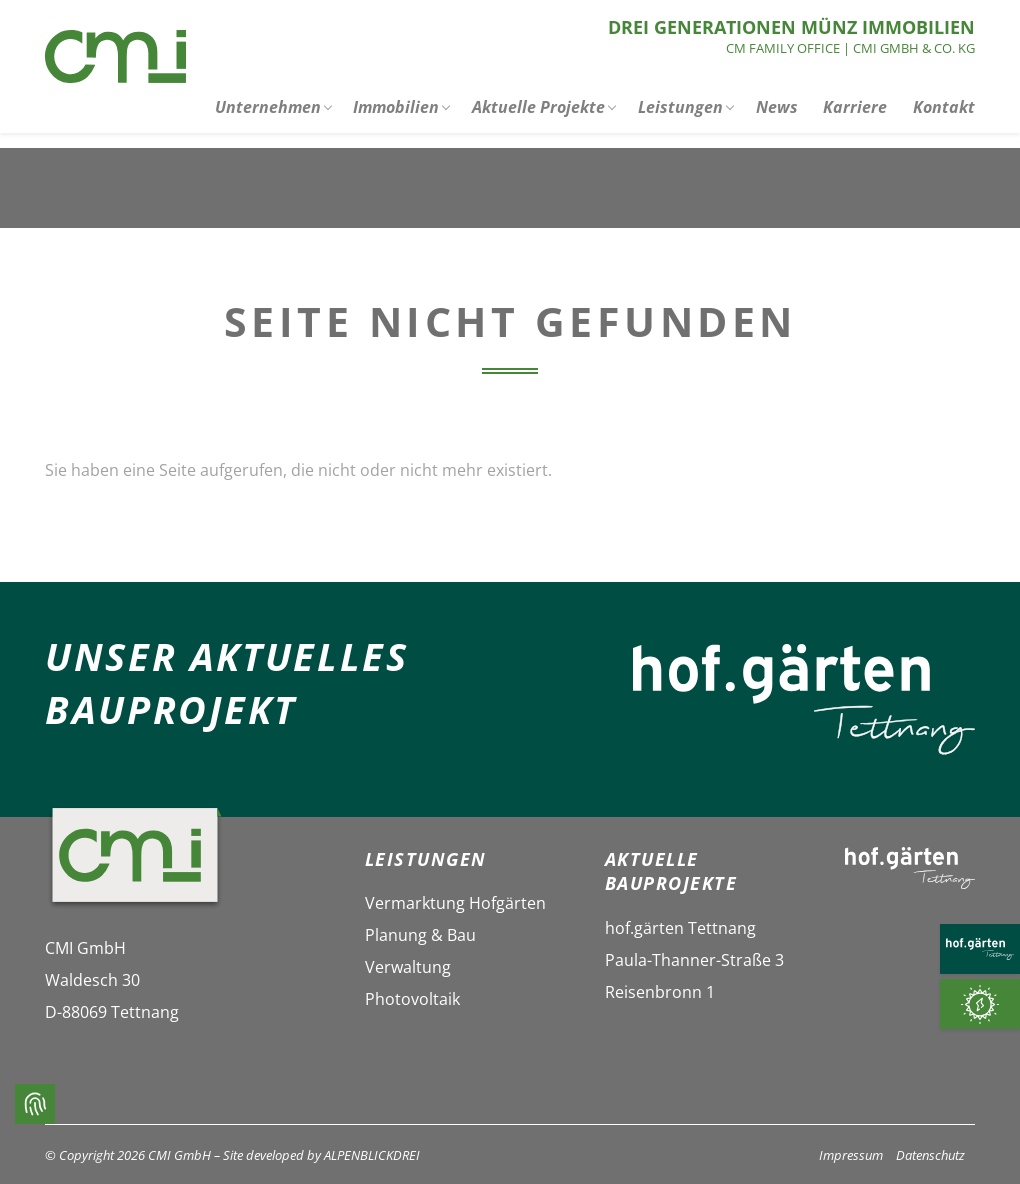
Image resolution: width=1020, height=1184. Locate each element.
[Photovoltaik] (980, 1004)
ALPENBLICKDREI (372, 1155)
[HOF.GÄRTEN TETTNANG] (980, 949)
